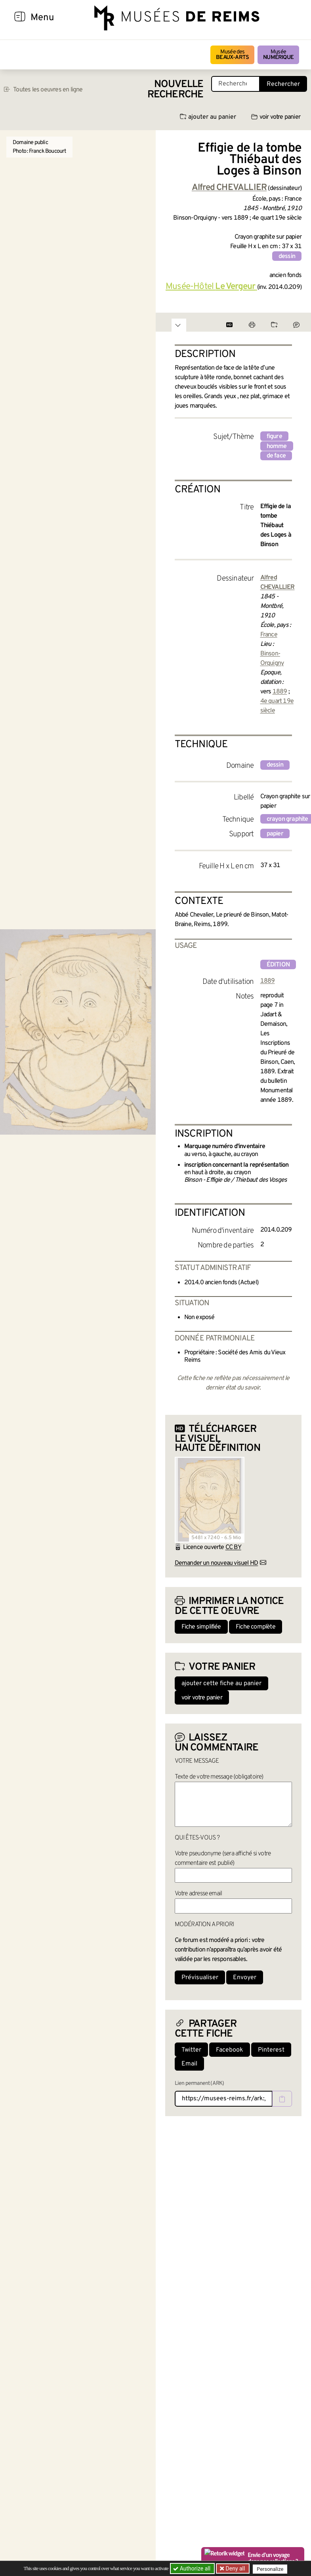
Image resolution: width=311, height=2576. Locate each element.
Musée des (232, 54)
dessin (287, 256)
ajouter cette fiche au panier (221, 1684)
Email (189, 2064)
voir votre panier (275, 117)
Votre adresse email (198, 1894)
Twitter (191, 2050)
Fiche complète (255, 1627)
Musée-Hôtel (211, 286)
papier (275, 834)
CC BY (233, 1547)
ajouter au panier (208, 117)
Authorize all (192, 2568)
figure (274, 436)
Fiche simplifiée (201, 1627)
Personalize (271, 2569)
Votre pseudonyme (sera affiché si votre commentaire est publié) (223, 1858)
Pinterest (271, 2050)
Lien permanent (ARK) (199, 2083)
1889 (280, 692)
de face (276, 456)
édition (278, 965)
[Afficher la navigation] (20, 17)
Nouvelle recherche (175, 89)
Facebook (229, 2050)
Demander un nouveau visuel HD (216, 1563)
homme (277, 446)
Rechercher (283, 84)
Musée (278, 54)
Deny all (235, 2568)
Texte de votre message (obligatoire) (219, 1777)
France (268, 635)
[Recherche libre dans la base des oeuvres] (235, 84)
